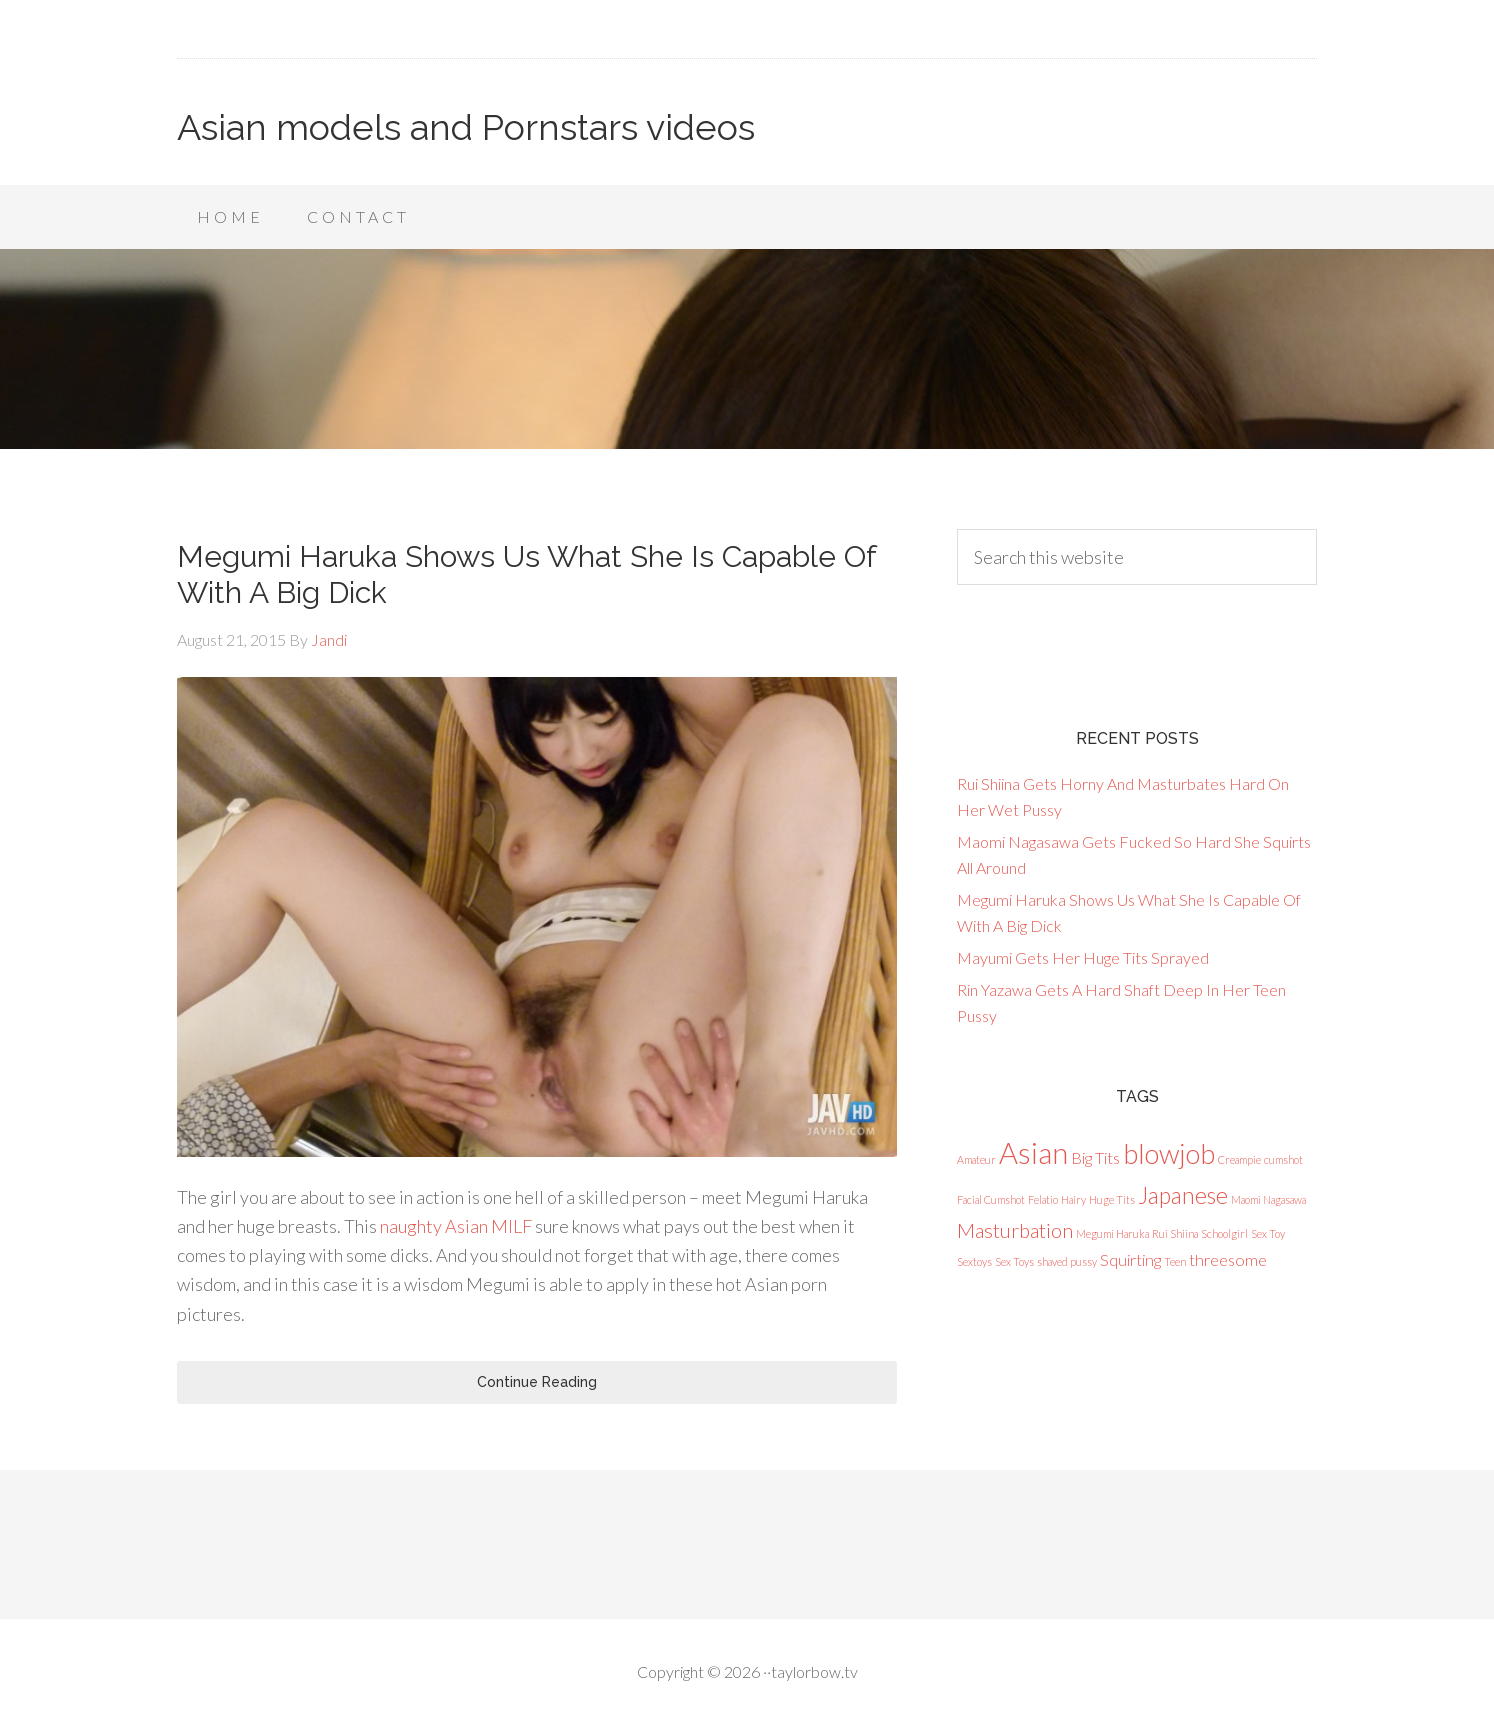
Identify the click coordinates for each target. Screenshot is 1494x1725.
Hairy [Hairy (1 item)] (1073, 1199)
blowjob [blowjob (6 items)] (1169, 1153)
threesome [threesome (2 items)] (1228, 1259)
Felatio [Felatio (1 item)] (1043, 1199)
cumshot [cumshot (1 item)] (1283, 1159)
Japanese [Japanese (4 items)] (1183, 1195)
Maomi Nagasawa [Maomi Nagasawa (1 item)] (1268, 1199)
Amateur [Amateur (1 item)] (976, 1159)
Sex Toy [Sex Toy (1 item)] (1268, 1233)
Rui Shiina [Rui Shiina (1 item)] (1175, 1233)
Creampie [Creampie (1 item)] (1239, 1159)
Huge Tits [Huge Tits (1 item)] (1112, 1199)
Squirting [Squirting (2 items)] (1130, 1259)
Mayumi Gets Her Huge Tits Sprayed (1083, 957)
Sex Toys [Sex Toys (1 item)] (1014, 1261)
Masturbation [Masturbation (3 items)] (1015, 1230)
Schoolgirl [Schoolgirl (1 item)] (1224, 1233)
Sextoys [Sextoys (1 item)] (974, 1261)
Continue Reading (537, 1382)
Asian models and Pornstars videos (466, 127)
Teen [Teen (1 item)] (1175, 1261)
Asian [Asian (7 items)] (1033, 1152)
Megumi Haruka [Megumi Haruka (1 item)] (1112, 1233)
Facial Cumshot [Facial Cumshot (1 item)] (991, 1199)
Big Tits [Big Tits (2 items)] (1095, 1157)
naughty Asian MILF (456, 1226)
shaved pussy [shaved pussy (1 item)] (1067, 1261)
